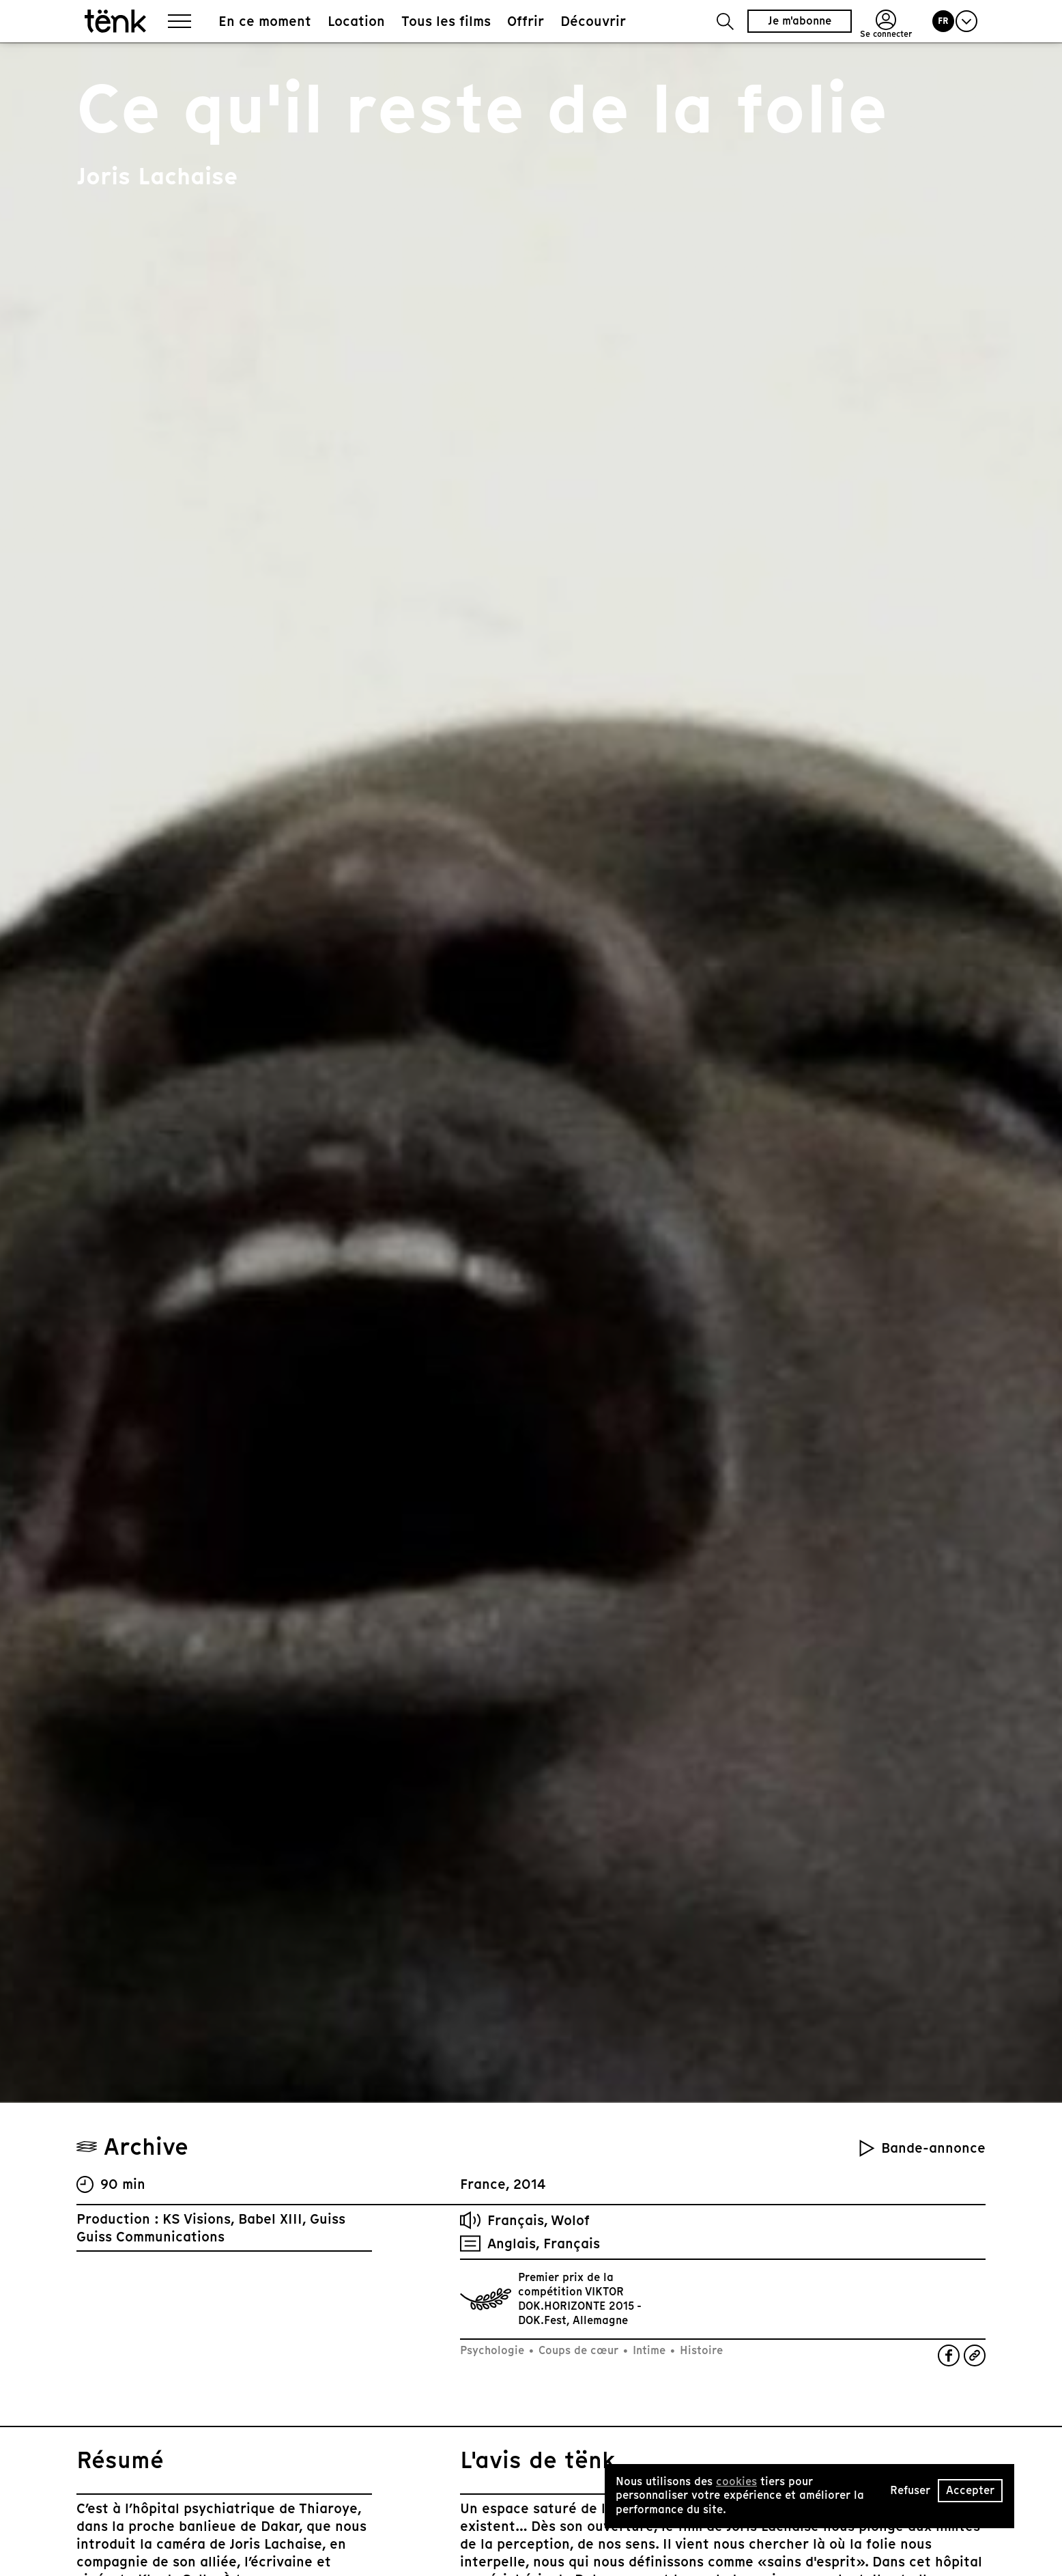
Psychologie (494, 2350)
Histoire (699, 2350)
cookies (736, 2481)
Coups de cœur (578, 2350)
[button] (725, 21)
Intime (649, 2350)
